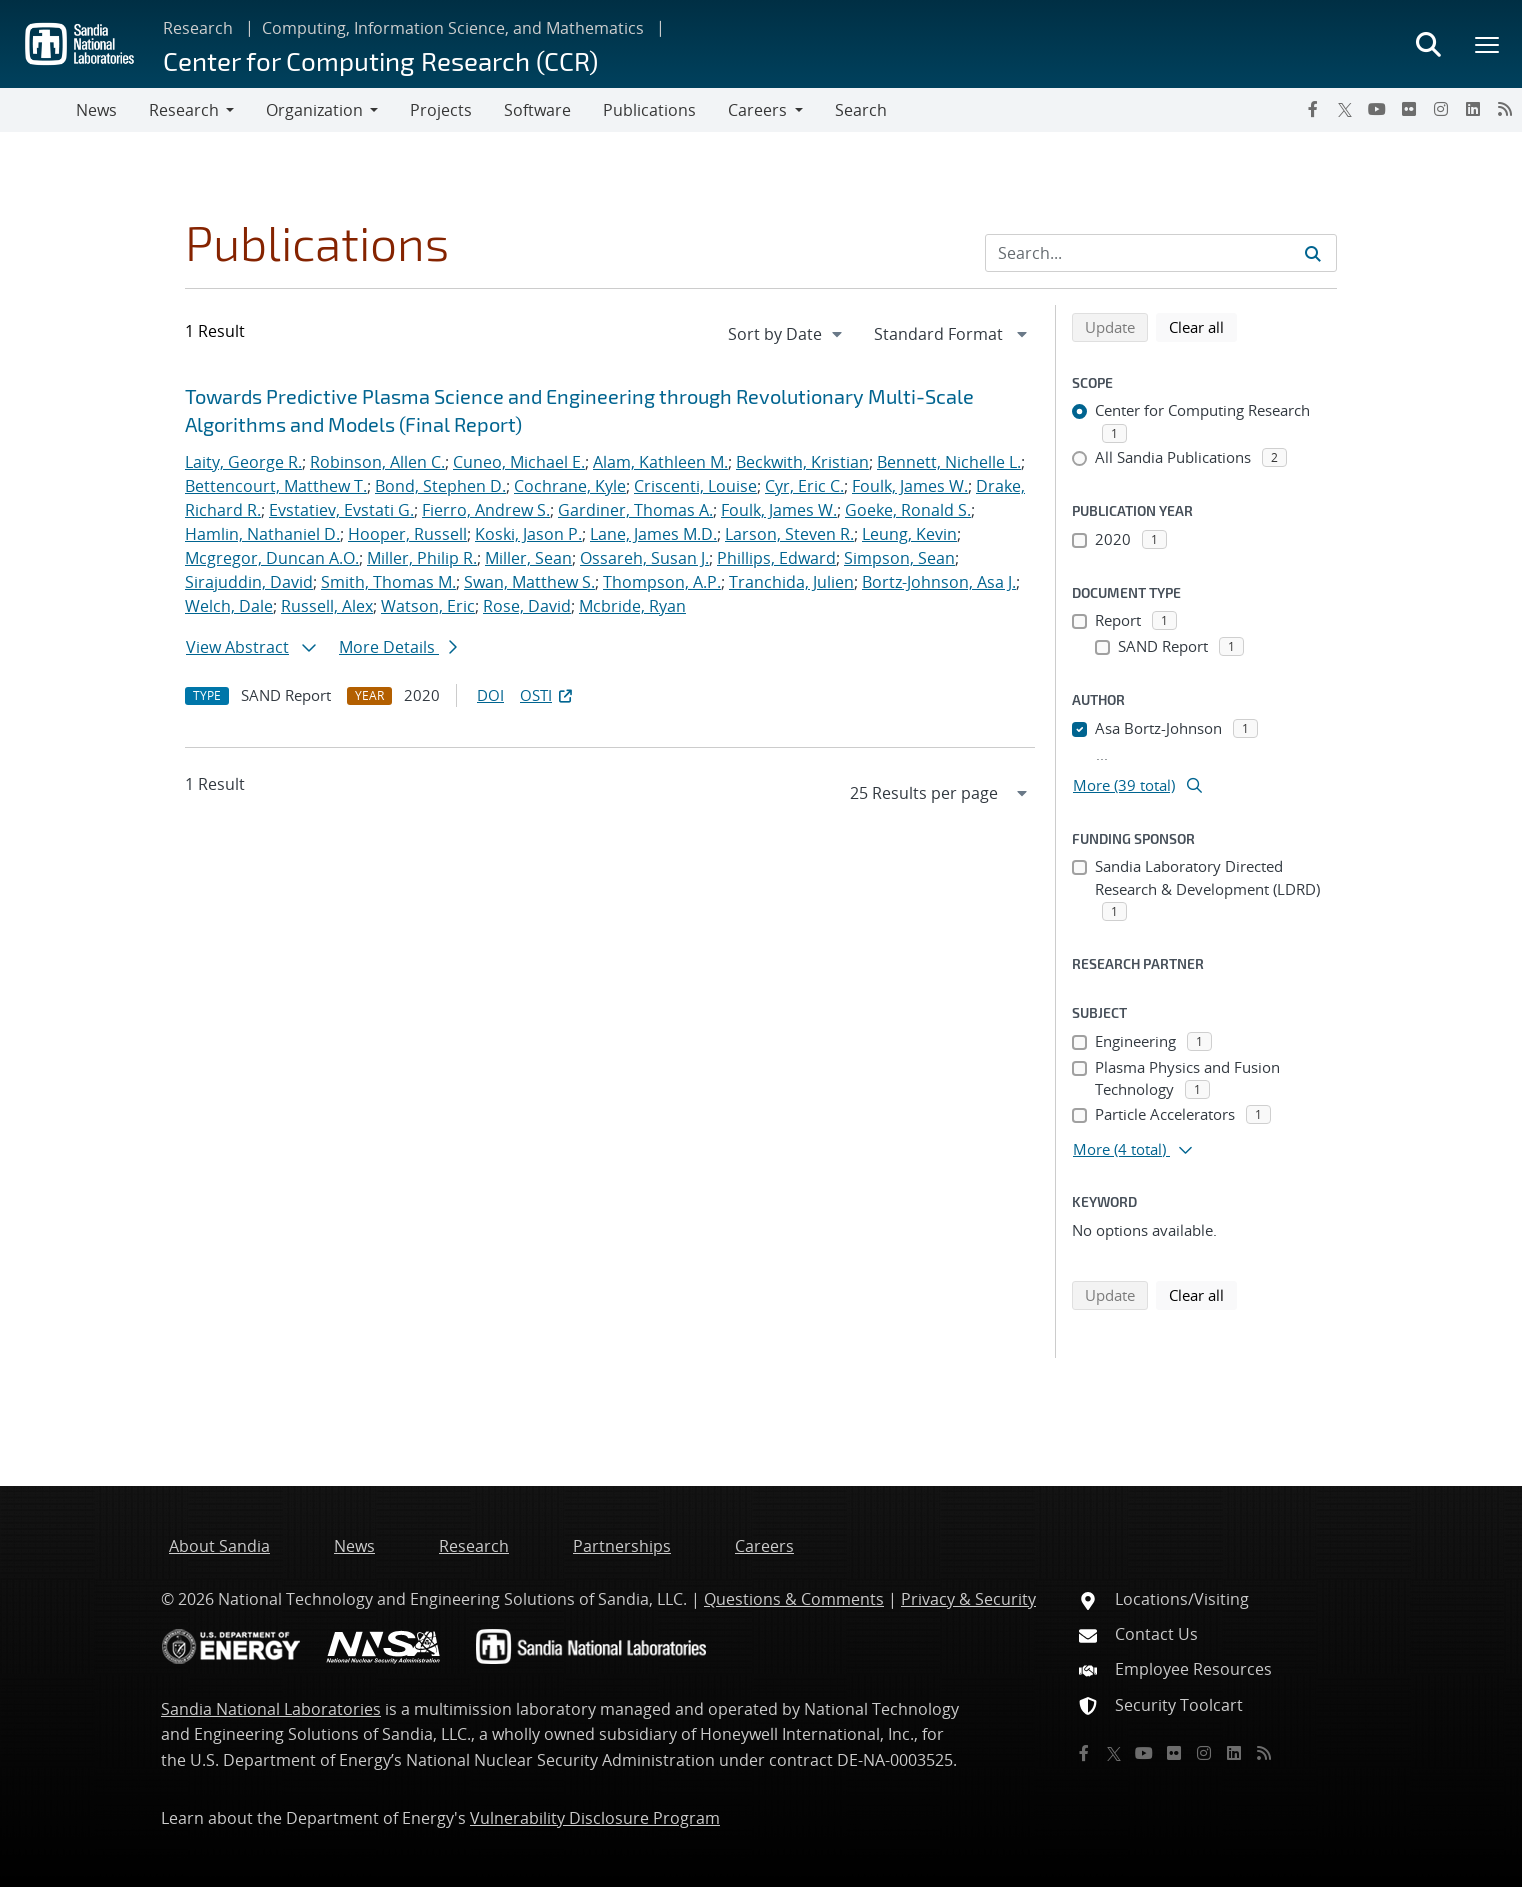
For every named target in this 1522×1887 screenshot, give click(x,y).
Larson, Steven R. (789, 534)
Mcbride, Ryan (632, 606)
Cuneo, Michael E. (519, 462)
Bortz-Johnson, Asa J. (939, 582)
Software (537, 110)
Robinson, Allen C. (377, 462)
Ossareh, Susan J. (644, 558)
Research (198, 28)
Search (861, 110)
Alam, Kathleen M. (660, 462)
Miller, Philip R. (422, 558)
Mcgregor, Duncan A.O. (272, 558)
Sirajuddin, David (249, 582)
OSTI (548, 695)
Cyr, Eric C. (804, 486)
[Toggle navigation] (38, 110)
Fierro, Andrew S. (486, 510)
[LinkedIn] (1473, 109)
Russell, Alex (327, 606)
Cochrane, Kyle (570, 486)
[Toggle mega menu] (1488, 44)
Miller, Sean (528, 558)
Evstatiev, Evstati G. (341, 510)
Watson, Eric (428, 606)
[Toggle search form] (1428, 44)
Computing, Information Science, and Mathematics (453, 28)
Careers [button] (757, 110)
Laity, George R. (243, 462)
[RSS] (1505, 109)
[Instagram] (1441, 109)
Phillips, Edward (776, 558)
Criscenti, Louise (695, 486)
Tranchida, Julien (791, 582)
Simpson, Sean (899, 558)
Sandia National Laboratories (271, 1709)
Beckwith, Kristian (802, 462)
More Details (398, 647)
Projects (441, 110)
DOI (490, 695)
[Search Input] (1161, 253)
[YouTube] (1377, 109)
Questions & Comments (794, 1599)
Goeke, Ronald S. (908, 510)
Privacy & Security (968, 1599)
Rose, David (527, 606)
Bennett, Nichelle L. (949, 462)
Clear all (1203, 326)
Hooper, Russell (407, 534)
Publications (649, 110)
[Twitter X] (1345, 109)
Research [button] (184, 110)
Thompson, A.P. (662, 582)
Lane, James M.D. (653, 534)
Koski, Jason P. (528, 534)
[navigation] (787, 334)
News (96, 110)
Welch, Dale (229, 606)
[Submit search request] (1313, 253)
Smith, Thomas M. (388, 582)
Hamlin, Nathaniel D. (262, 534)
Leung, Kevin (909, 534)
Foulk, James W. (910, 486)
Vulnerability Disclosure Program (595, 1818)
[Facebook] (1313, 109)
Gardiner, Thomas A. (635, 510)
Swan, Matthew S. (529, 582)
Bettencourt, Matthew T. (276, 486)
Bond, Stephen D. (440, 486)
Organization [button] (314, 110)
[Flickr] (1409, 109)
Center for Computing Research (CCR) (380, 60)
